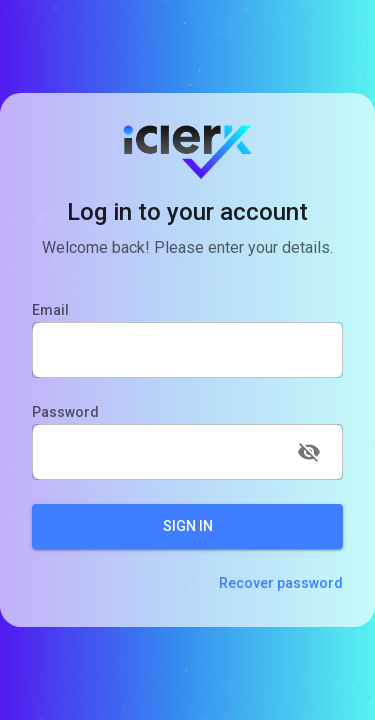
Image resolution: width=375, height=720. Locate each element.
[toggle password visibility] (309, 452)
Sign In (187, 526)
